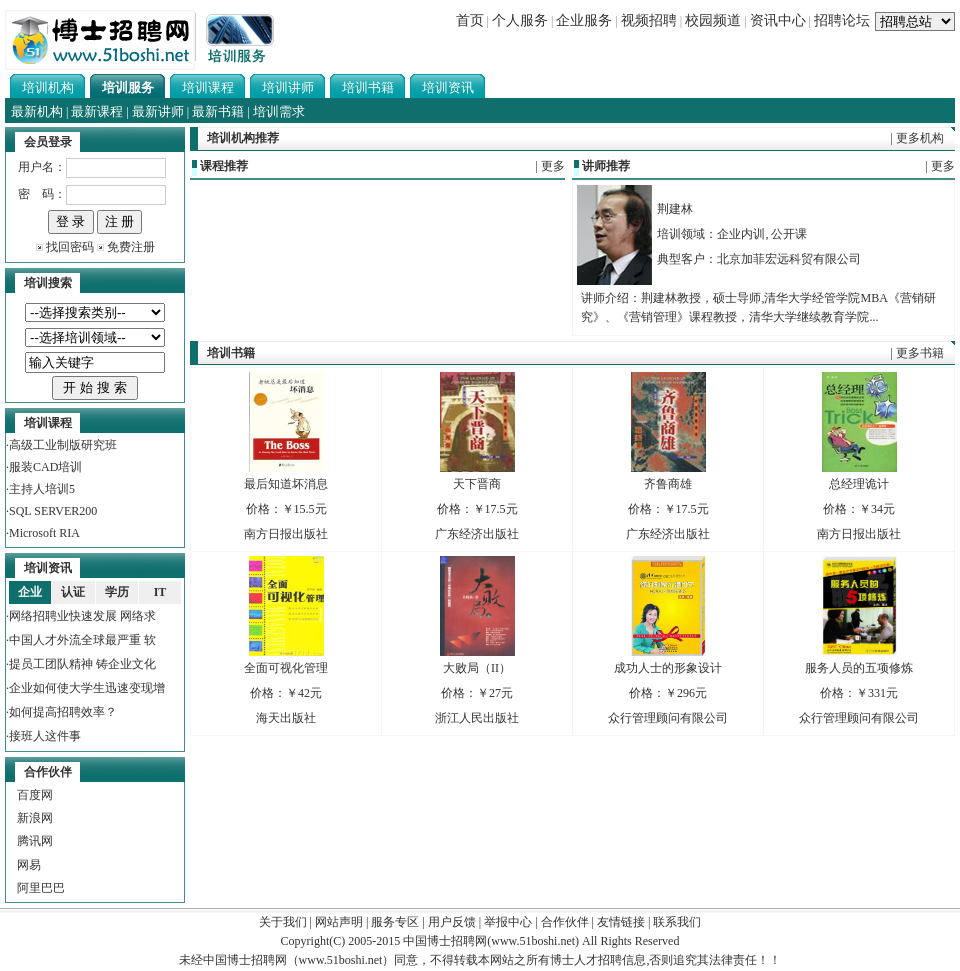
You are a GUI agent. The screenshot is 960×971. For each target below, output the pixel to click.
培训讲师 (288, 87)
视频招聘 (649, 20)
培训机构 (48, 87)
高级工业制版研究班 (63, 445)
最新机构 (37, 111)
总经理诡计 (859, 484)
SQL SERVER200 (53, 511)
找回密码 (70, 247)
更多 (553, 166)
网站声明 (339, 922)
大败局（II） (477, 668)
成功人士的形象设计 (668, 668)
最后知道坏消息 (286, 484)
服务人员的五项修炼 (859, 668)
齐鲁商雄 (668, 484)
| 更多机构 (917, 138)
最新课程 (97, 111)
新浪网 (35, 818)
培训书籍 (368, 87)
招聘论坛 (842, 20)
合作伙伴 (565, 922)
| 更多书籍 (917, 353)
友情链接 (621, 922)
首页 (470, 20)
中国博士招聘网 (445, 941)
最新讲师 (158, 111)
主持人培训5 (42, 489)
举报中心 (508, 922)
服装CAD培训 (45, 467)
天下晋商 (477, 484)
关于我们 (283, 922)
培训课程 (208, 87)
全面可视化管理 (286, 668)
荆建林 (675, 209)
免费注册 (131, 247)
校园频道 (713, 20)
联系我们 (677, 922)
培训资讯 (448, 87)
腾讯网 (35, 841)
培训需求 (279, 111)
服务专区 (395, 922)
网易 (29, 865)
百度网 (35, 795)
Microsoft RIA (44, 533)
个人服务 (520, 20)
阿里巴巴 (41, 888)
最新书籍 (218, 111)
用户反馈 (452, 922)
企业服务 (584, 20)
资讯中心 (778, 20)
